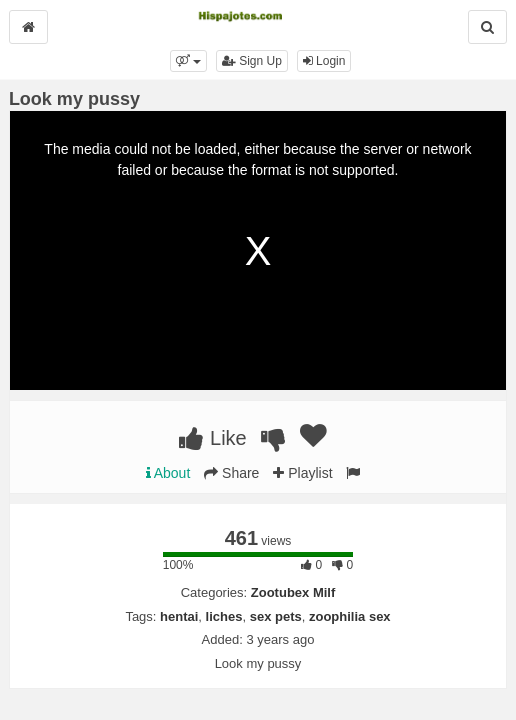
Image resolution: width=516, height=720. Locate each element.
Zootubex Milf (293, 592)
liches (224, 616)
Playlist (302, 473)
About (168, 473)
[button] (188, 61)
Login (324, 61)
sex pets (276, 616)
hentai (179, 616)
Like (212, 438)
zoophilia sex (350, 616)
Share (231, 473)
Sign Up (252, 61)
